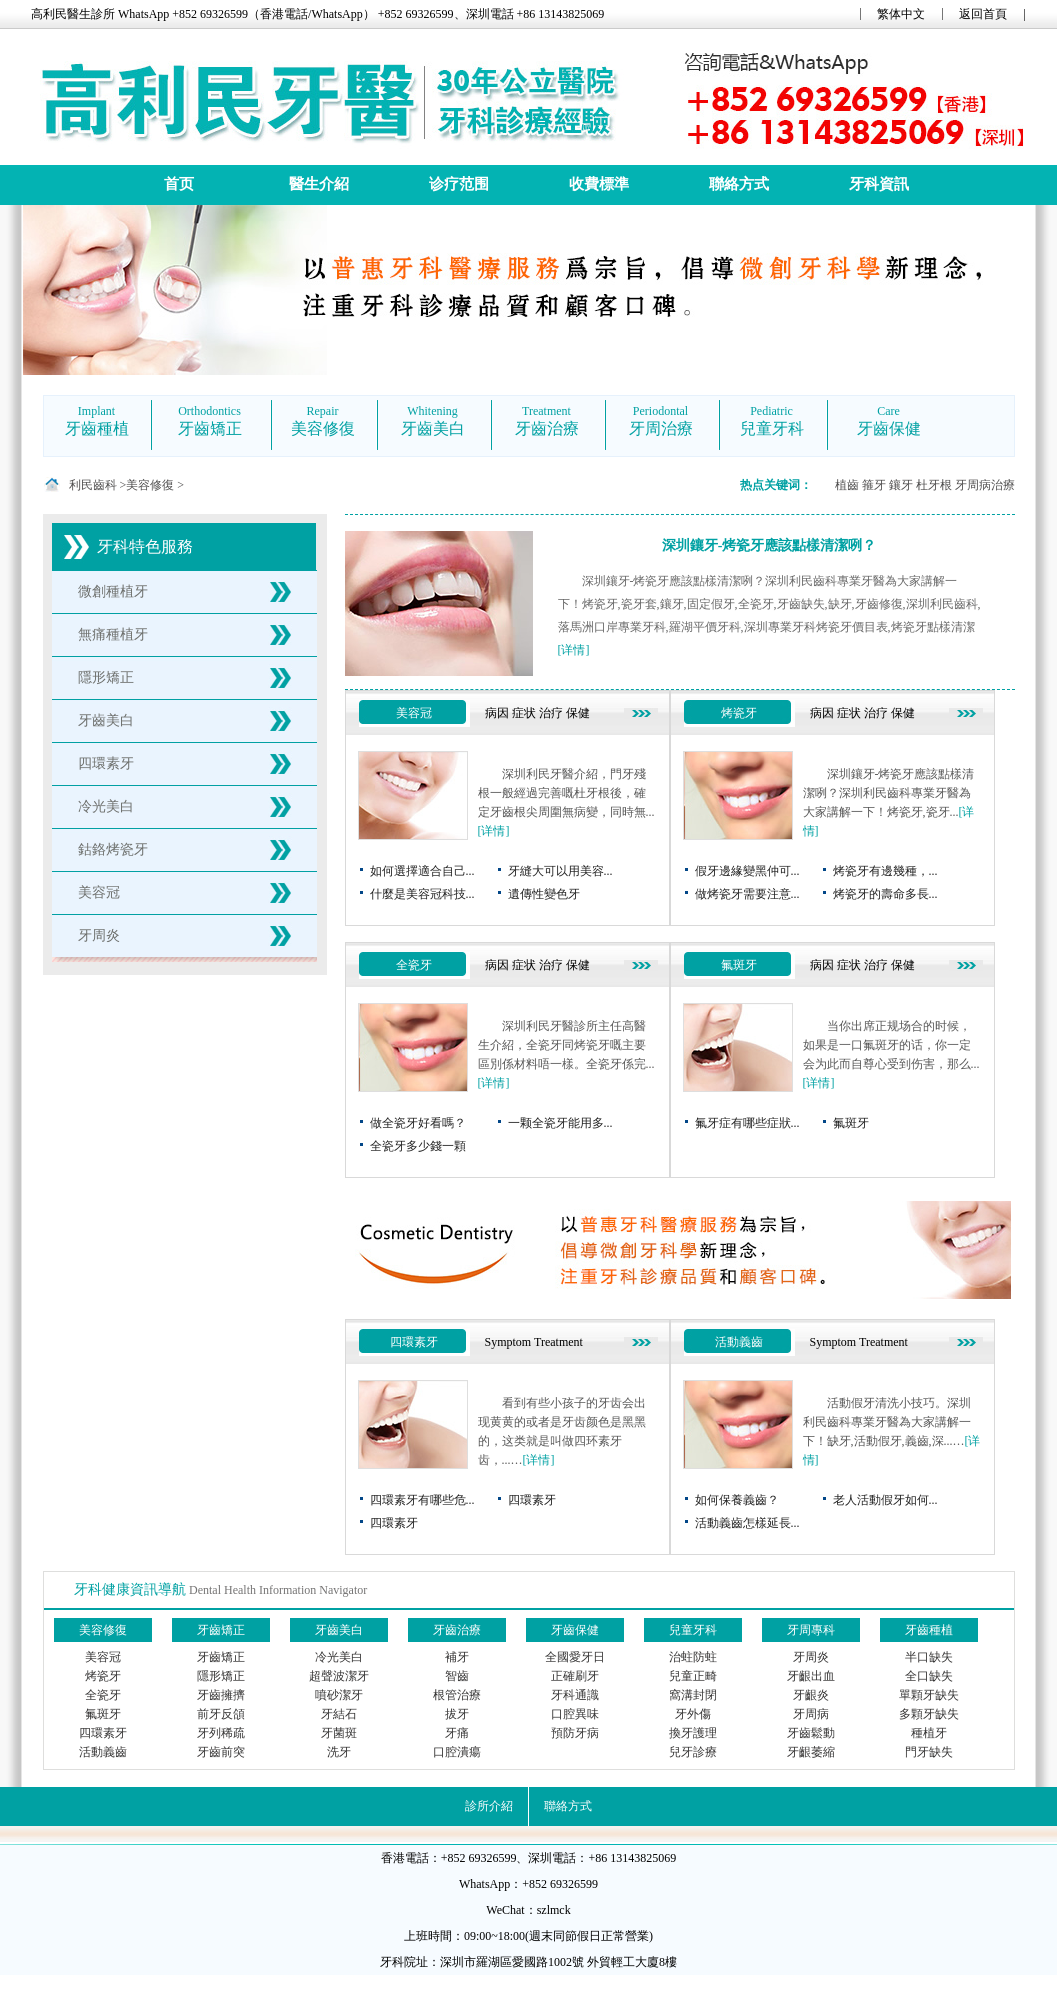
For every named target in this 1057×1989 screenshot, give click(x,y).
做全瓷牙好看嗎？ (418, 1123)
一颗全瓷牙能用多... (560, 1123)
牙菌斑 (339, 1733)
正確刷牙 (575, 1676)
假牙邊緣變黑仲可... (747, 871)
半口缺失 (929, 1657)
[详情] (574, 650)
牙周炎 (99, 935)
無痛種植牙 (113, 634)
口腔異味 (575, 1714)
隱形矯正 (106, 677)
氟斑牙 (739, 965)
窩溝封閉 (693, 1695)
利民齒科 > (98, 485)
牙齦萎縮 (811, 1752)
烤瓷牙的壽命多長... (885, 894)
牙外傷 (693, 1714)
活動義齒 (739, 1342)
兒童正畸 (693, 1676)
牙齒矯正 (221, 1657)
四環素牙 (106, 763)
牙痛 (457, 1733)
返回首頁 (983, 14)
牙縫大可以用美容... (560, 871)
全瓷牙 (414, 965)
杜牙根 (934, 485)
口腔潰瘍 (457, 1752)
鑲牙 (901, 485)
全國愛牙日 (575, 1657)
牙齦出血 (811, 1676)
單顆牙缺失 (929, 1695)
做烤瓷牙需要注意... (747, 894)
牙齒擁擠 (221, 1695)
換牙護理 (693, 1733)
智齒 (457, 1676)
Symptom (508, 1342)
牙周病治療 (985, 485)
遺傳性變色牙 (544, 894)
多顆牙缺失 (929, 1714)
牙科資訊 (879, 184)
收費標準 (599, 184)
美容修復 (150, 485)
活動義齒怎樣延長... (747, 1523)
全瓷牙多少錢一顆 (418, 1146)
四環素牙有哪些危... (422, 1500)
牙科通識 (575, 1695)
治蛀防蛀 (693, 1657)
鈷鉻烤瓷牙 (113, 849)
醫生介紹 (319, 184)
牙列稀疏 (221, 1733)
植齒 (847, 485)
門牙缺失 (929, 1752)
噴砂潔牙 (339, 1695)
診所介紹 (489, 1806)
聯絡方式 (739, 184)
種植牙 (929, 1733)
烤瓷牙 (739, 713)
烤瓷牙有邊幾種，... (885, 871)
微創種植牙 (113, 591)
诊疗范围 (459, 184)
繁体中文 (901, 14)
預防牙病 (575, 1733)
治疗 (551, 713)
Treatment (558, 1342)
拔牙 (457, 1714)
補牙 (457, 1657)
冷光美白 (106, 806)
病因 (497, 713)
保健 (578, 713)
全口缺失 (929, 1676)
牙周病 (811, 1714)
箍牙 (874, 485)
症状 (524, 713)
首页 (179, 184)
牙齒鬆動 (811, 1733)
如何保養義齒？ (737, 1500)
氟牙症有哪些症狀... (747, 1123)
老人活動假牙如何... (885, 1500)
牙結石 (339, 1714)
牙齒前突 (221, 1752)
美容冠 (99, 892)
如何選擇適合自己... (422, 871)
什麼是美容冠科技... (422, 894)
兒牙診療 (693, 1752)
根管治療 (457, 1695)
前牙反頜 (221, 1714)
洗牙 (339, 1752)
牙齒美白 (106, 720)
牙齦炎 (811, 1695)
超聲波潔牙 (339, 1676)
